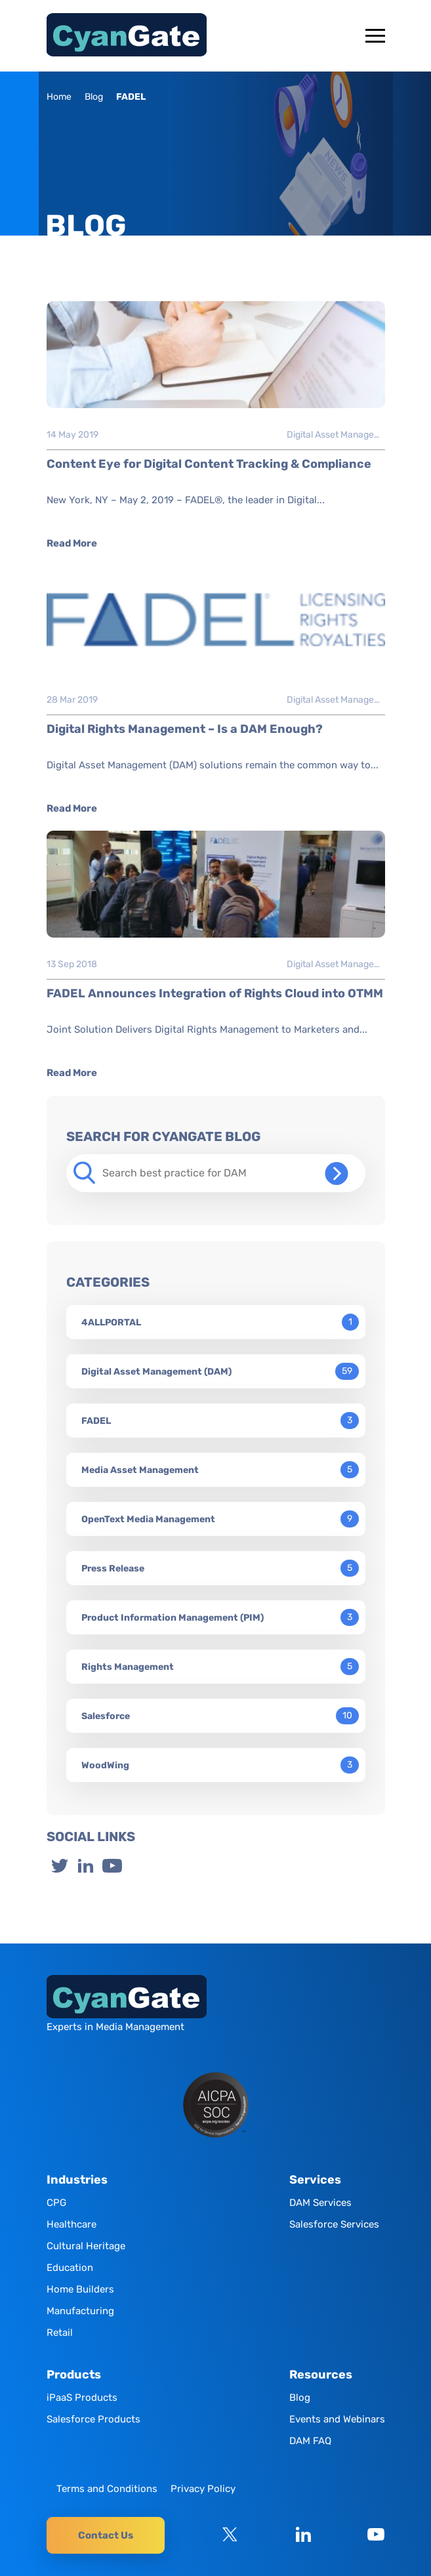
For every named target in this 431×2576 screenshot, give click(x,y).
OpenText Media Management (148, 1519)
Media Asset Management (140, 1470)
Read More (72, 543)
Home (59, 96)
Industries (77, 2180)
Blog (94, 96)
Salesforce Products (93, 2419)
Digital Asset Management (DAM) (336, 434)
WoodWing (105, 1765)
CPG (56, 2203)
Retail (60, 2332)
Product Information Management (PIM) (172, 1617)
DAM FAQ (310, 2441)
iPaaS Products (82, 2397)
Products (74, 2375)
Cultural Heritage (86, 2246)
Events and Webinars (337, 2419)
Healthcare (71, 2224)
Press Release (112, 1568)
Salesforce (105, 1716)
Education (70, 2268)
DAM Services (320, 2203)
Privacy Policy (203, 2489)
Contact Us (105, 2535)
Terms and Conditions (106, 2489)
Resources (320, 2375)
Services (315, 2180)
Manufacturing (80, 2311)
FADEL (96, 1420)
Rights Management (127, 1666)
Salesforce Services (334, 2224)
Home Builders (80, 2289)
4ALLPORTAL (111, 1322)
